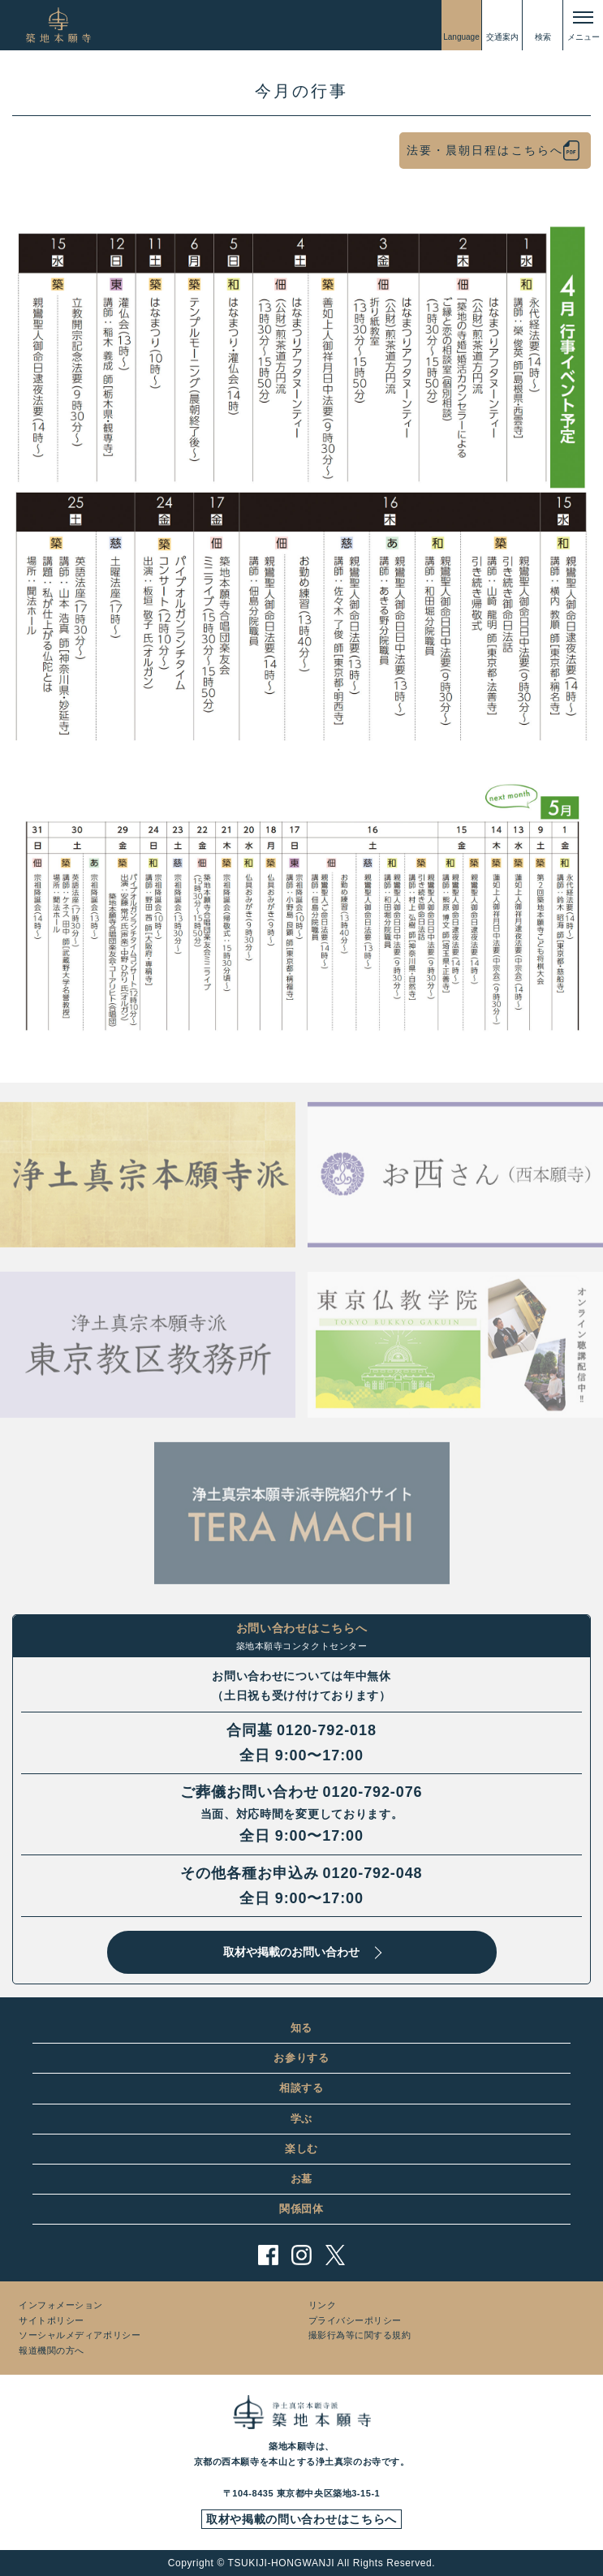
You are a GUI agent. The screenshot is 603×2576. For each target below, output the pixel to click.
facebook (268, 2255)
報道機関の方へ (51, 2350)
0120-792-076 (373, 1792)
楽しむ (301, 2149)
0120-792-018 (327, 1730)
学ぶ (301, 2119)
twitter (335, 2255)
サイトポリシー (51, 2320)
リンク (322, 2305)
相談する (301, 2088)
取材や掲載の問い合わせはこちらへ (301, 2519)
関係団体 (301, 2209)
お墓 (301, 2179)
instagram (301, 2255)
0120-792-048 (373, 1873)
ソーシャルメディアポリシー (79, 2335)
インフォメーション (61, 2305)
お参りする (301, 2058)
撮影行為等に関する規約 (359, 2335)
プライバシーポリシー (355, 2320)
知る (301, 2028)
